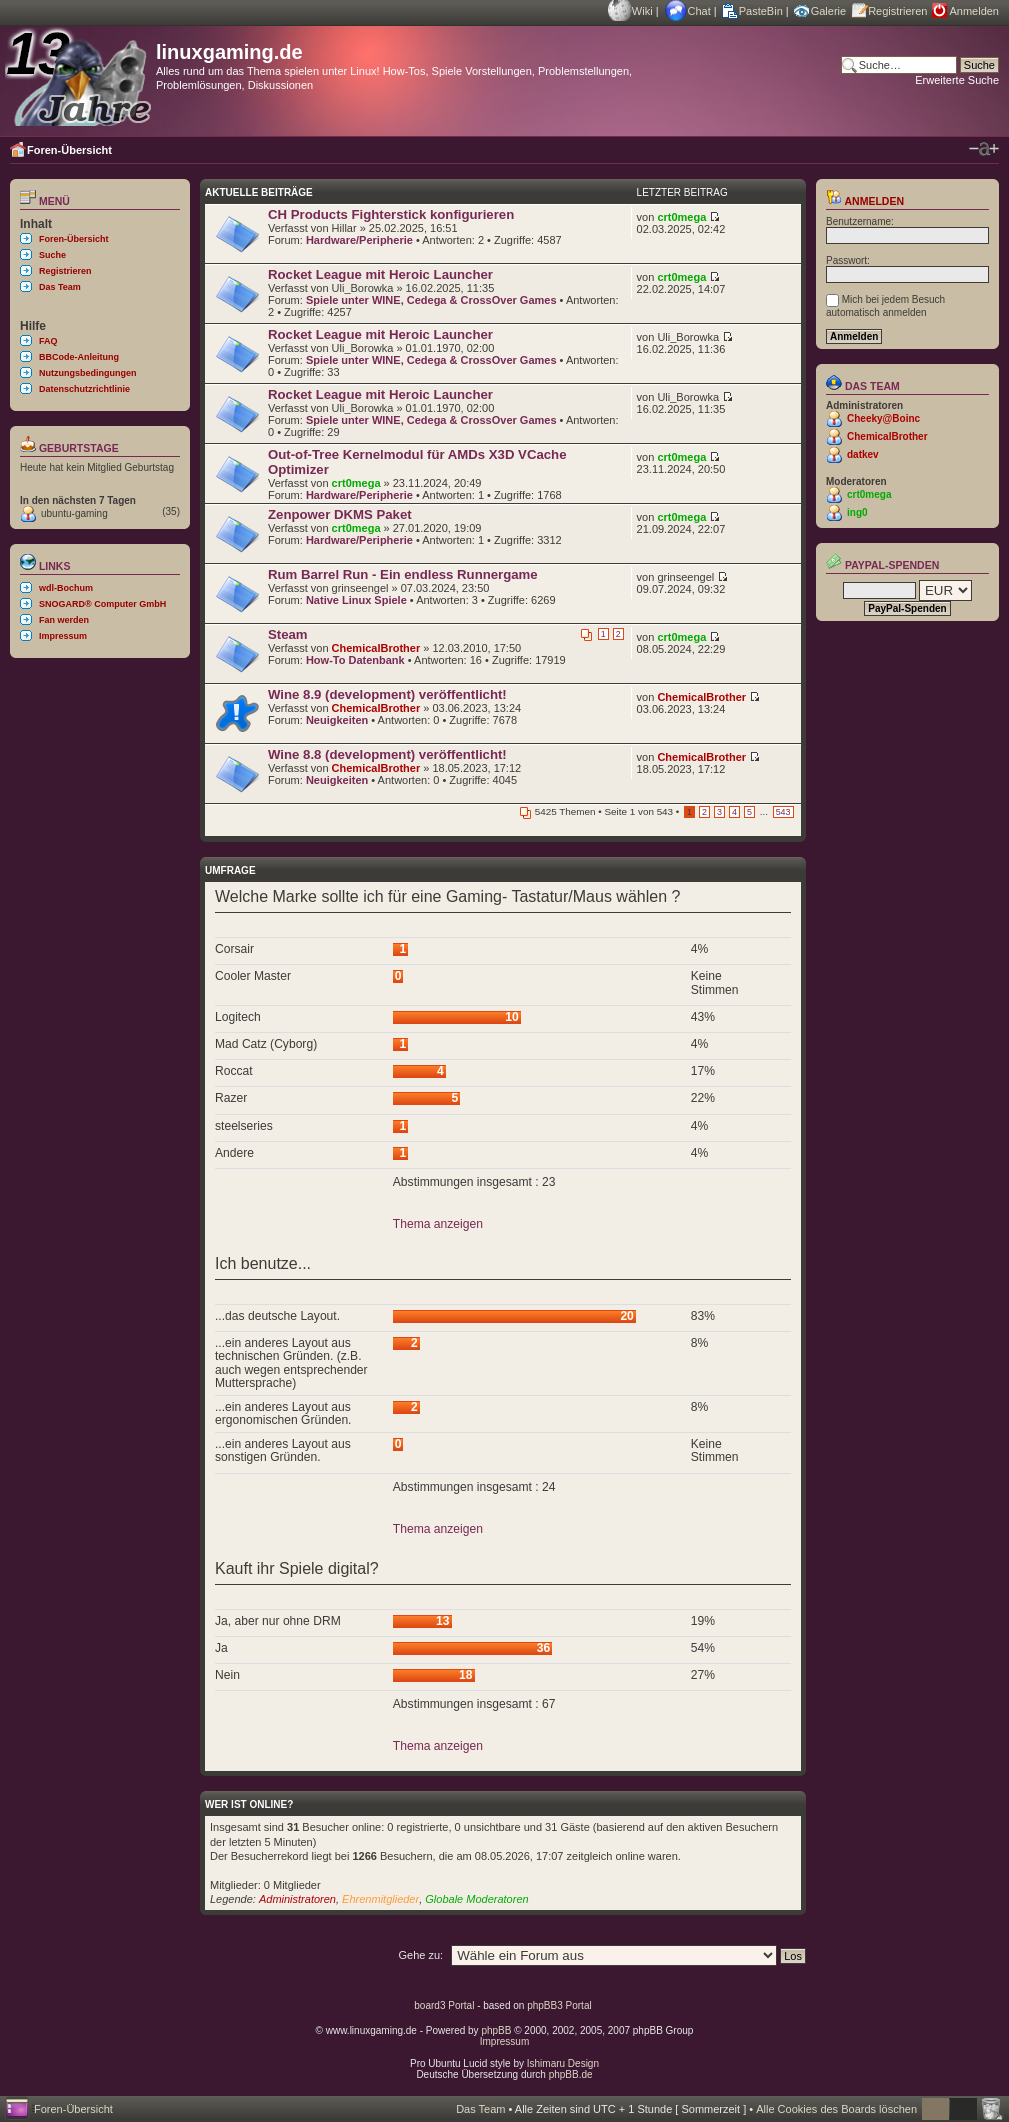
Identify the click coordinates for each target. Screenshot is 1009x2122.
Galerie (828, 11)
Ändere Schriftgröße (984, 149)
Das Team (60, 287)
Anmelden (974, 11)
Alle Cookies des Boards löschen (836, 2109)
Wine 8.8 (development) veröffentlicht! (387, 754)
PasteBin (761, 11)
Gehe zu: (420, 1955)
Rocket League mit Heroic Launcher (380, 274)
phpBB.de (571, 2074)
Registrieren (897, 11)
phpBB (496, 2030)
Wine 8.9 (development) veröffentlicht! (387, 694)
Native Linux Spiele (356, 600)
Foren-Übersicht (69, 150)
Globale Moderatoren (476, 1899)
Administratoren (297, 1899)
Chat (699, 11)
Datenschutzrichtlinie (84, 389)
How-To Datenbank (355, 660)
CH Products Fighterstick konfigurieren (391, 214)
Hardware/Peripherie (359, 240)
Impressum (63, 636)
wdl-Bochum (66, 588)
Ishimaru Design (563, 2063)
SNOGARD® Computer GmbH (102, 604)
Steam (288, 634)
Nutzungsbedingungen (87, 373)
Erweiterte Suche (957, 80)
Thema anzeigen (438, 1224)
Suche (52, 255)
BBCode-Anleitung (79, 357)
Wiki (642, 11)
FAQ (48, 341)
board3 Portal (444, 2005)
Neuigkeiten (337, 720)
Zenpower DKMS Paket (340, 514)
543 (783, 812)
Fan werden (64, 620)
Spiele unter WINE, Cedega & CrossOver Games (431, 300)
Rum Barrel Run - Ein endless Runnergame (403, 574)
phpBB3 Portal (559, 2005)
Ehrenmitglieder (380, 1899)
